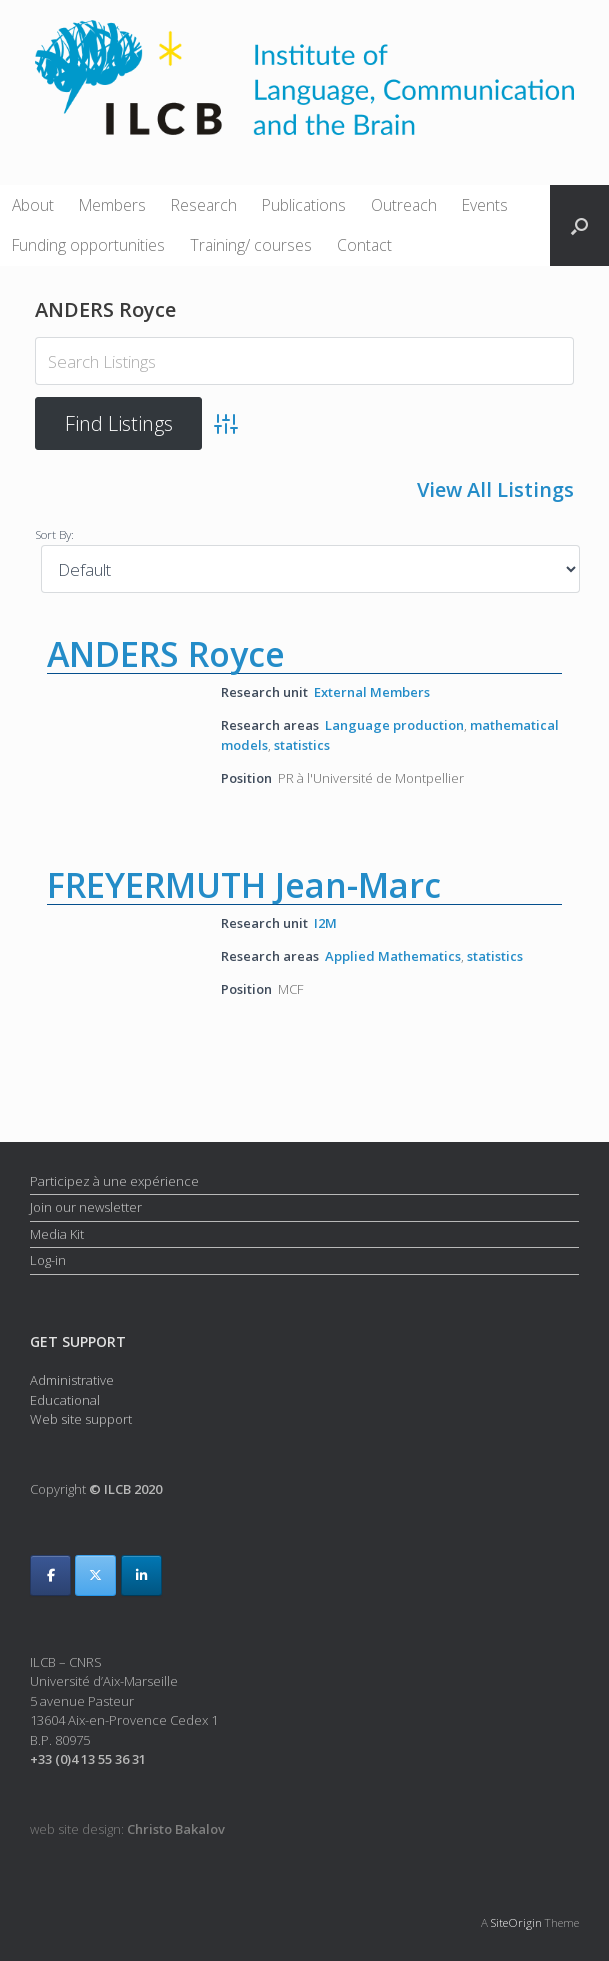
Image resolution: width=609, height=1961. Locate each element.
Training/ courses (251, 245)
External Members (372, 692)
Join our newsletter (86, 1207)
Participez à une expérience (114, 1181)
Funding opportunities (88, 245)
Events (485, 205)
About (33, 205)
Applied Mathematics (393, 956)
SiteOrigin (516, 1922)
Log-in (48, 1260)
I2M (325, 923)
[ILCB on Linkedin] (141, 1575)
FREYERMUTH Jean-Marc (244, 885)
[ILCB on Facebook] (50, 1575)
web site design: (127, 1829)
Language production (394, 724)
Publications (304, 205)
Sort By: (54, 534)
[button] (579, 225)
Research (204, 205)
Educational (65, 1400)
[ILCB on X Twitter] (95, 1575)
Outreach (404, 205)
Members (112, 205)
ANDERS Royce (166, 654)
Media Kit (57, 1234)
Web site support (81, 1419)
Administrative (72, 1380)
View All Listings (495, 489)
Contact (364, 245)
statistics (302, 745)
